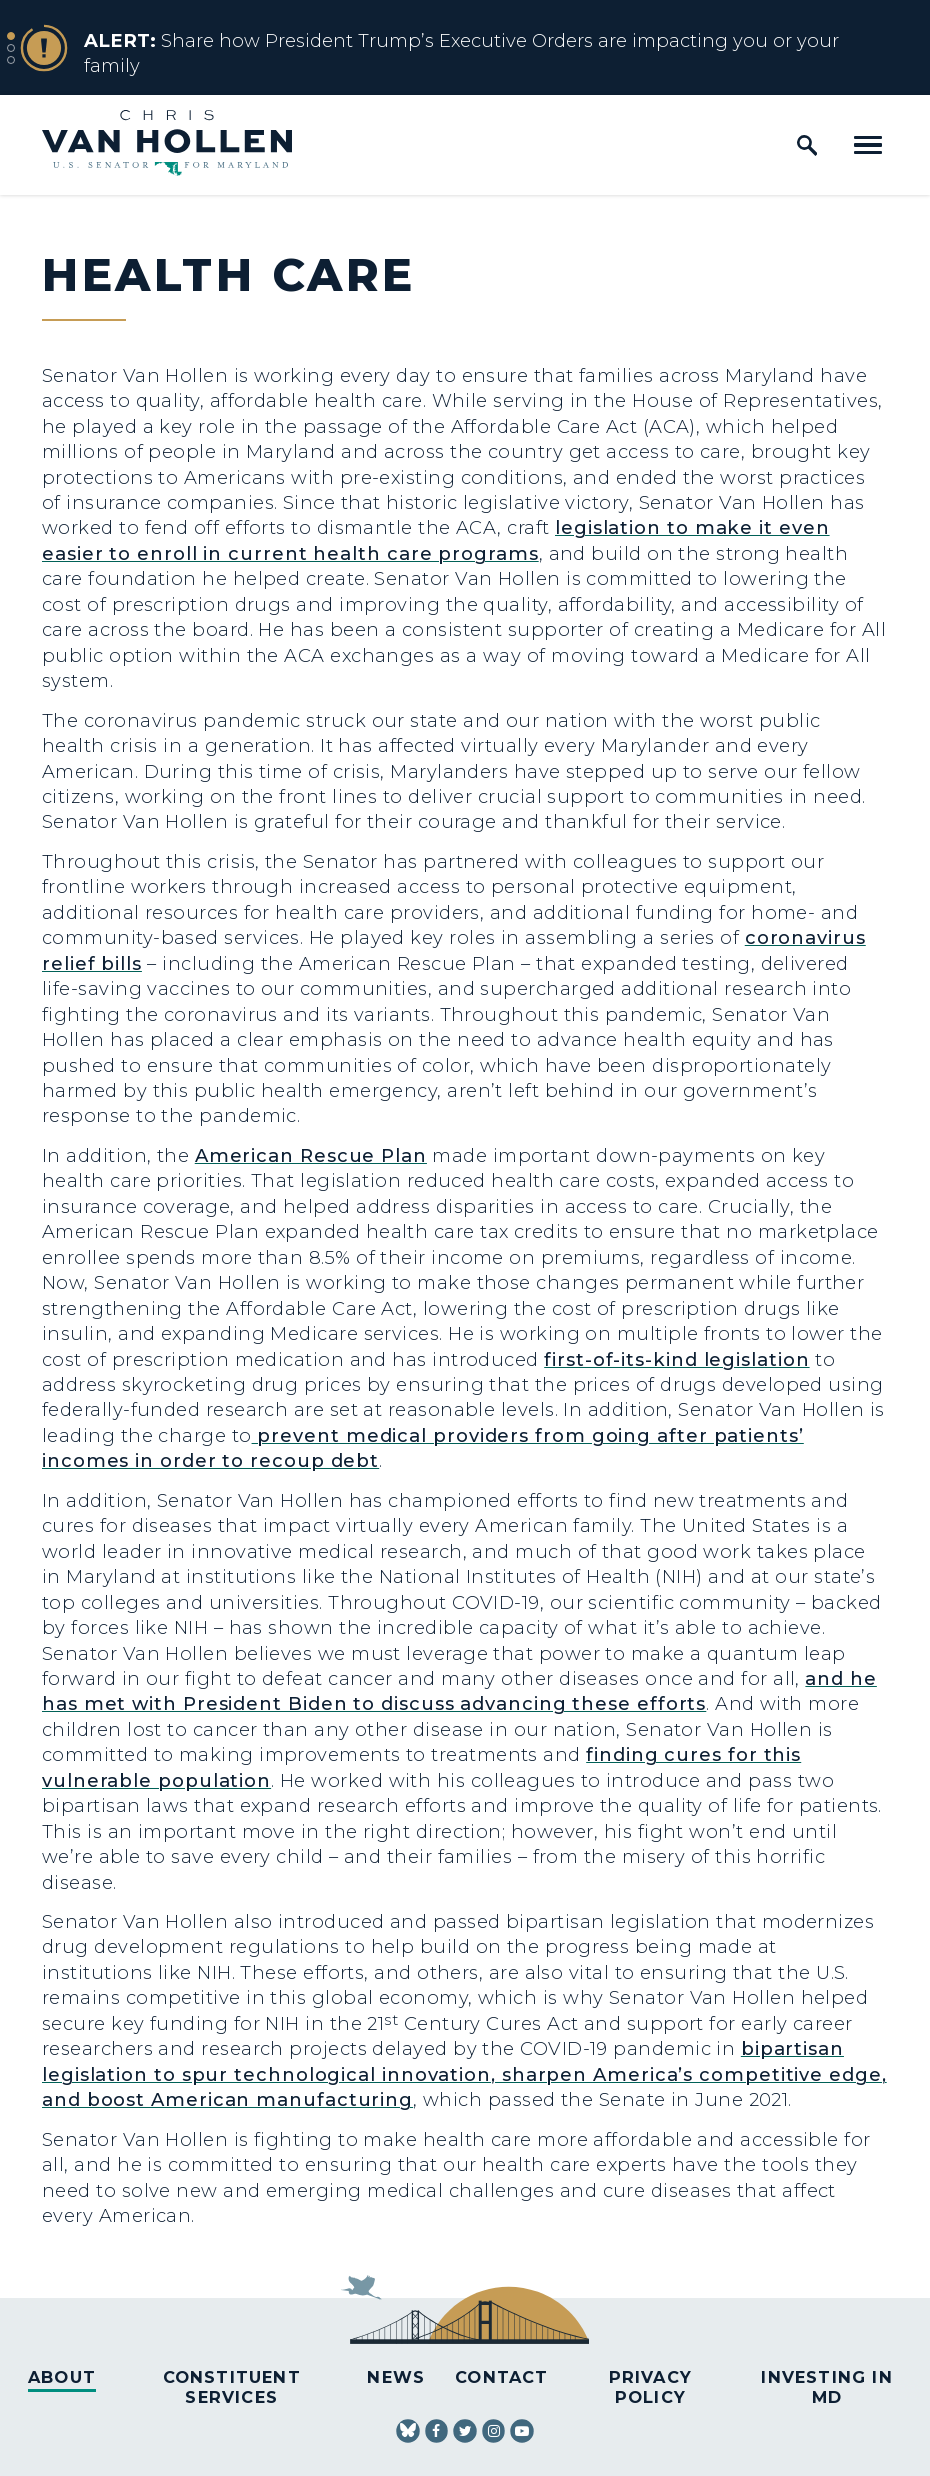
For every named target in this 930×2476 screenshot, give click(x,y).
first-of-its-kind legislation (676, 1359)
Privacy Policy (650, 2386)
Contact (501, 2377)
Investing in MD (826, 2386)
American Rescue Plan (311, 1155)
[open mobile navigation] (868, 145)
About (62, 2377)
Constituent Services (232, 2386)
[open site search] (807, 145)
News (396, 2377)
